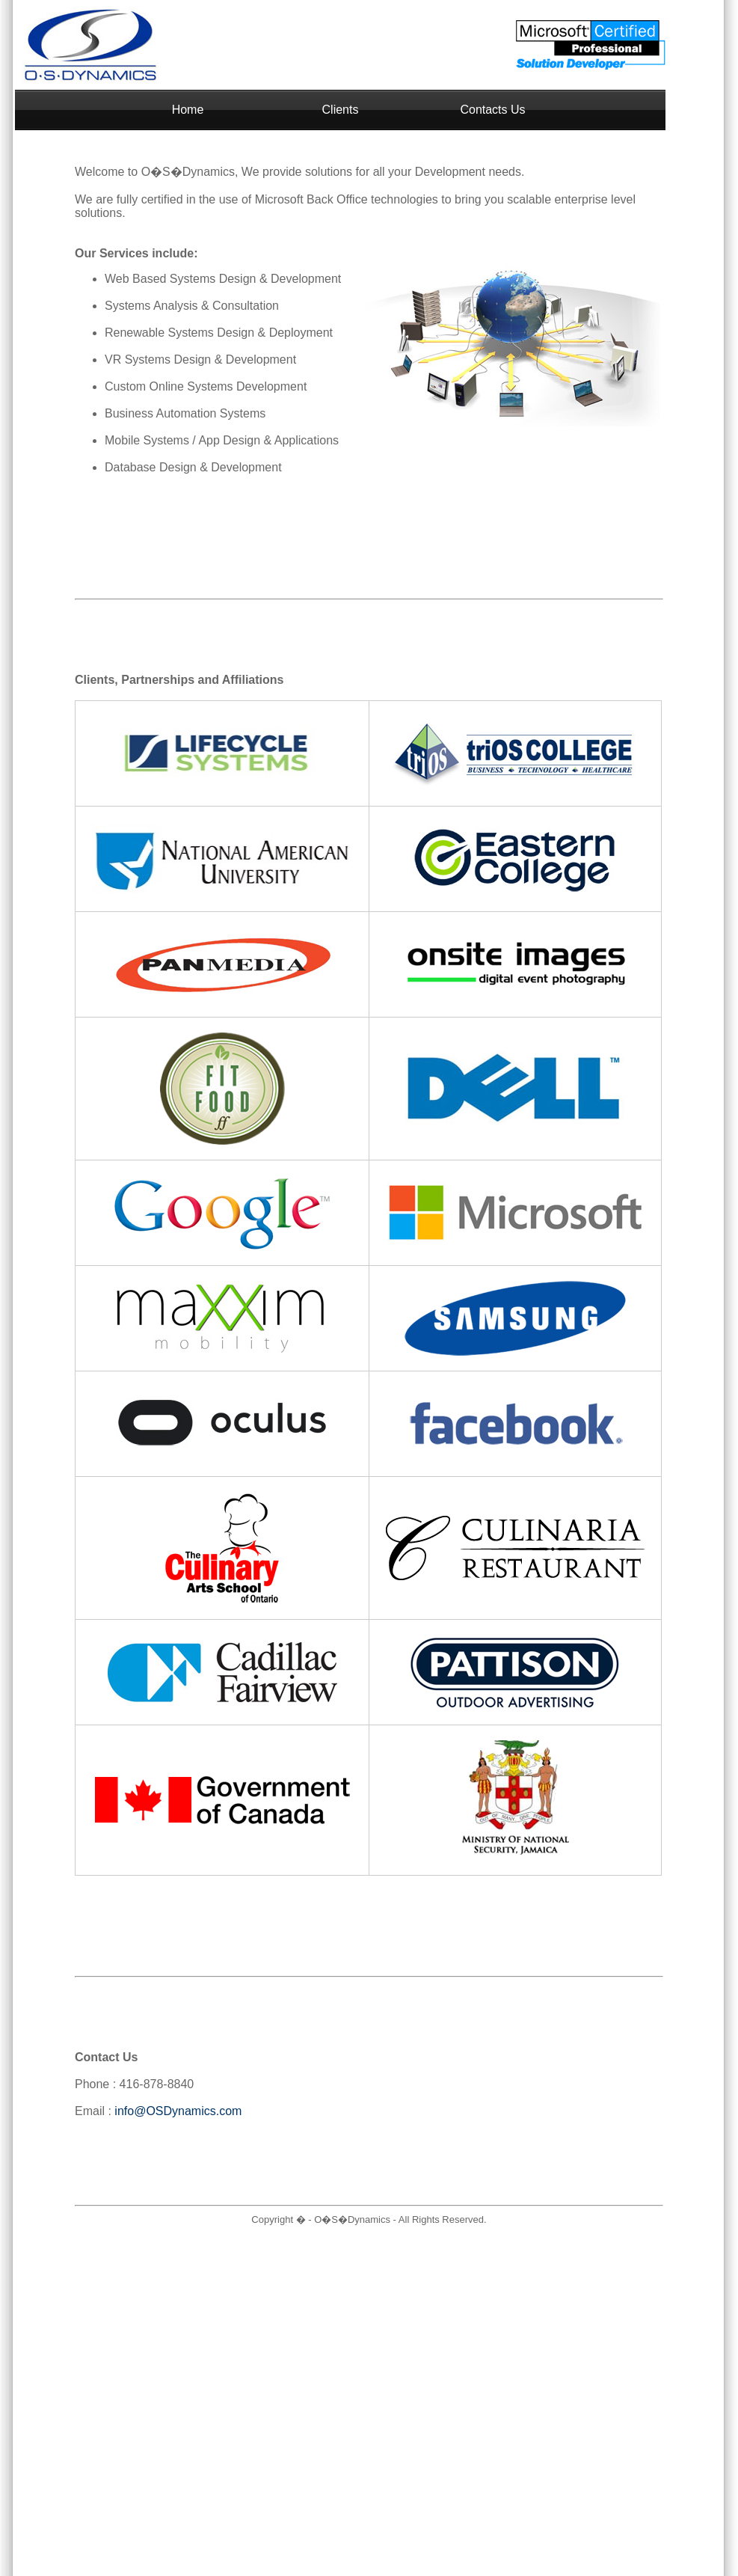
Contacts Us (492, 109)
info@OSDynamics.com (178, 2111)
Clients (340, 109)
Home (188, 109)
